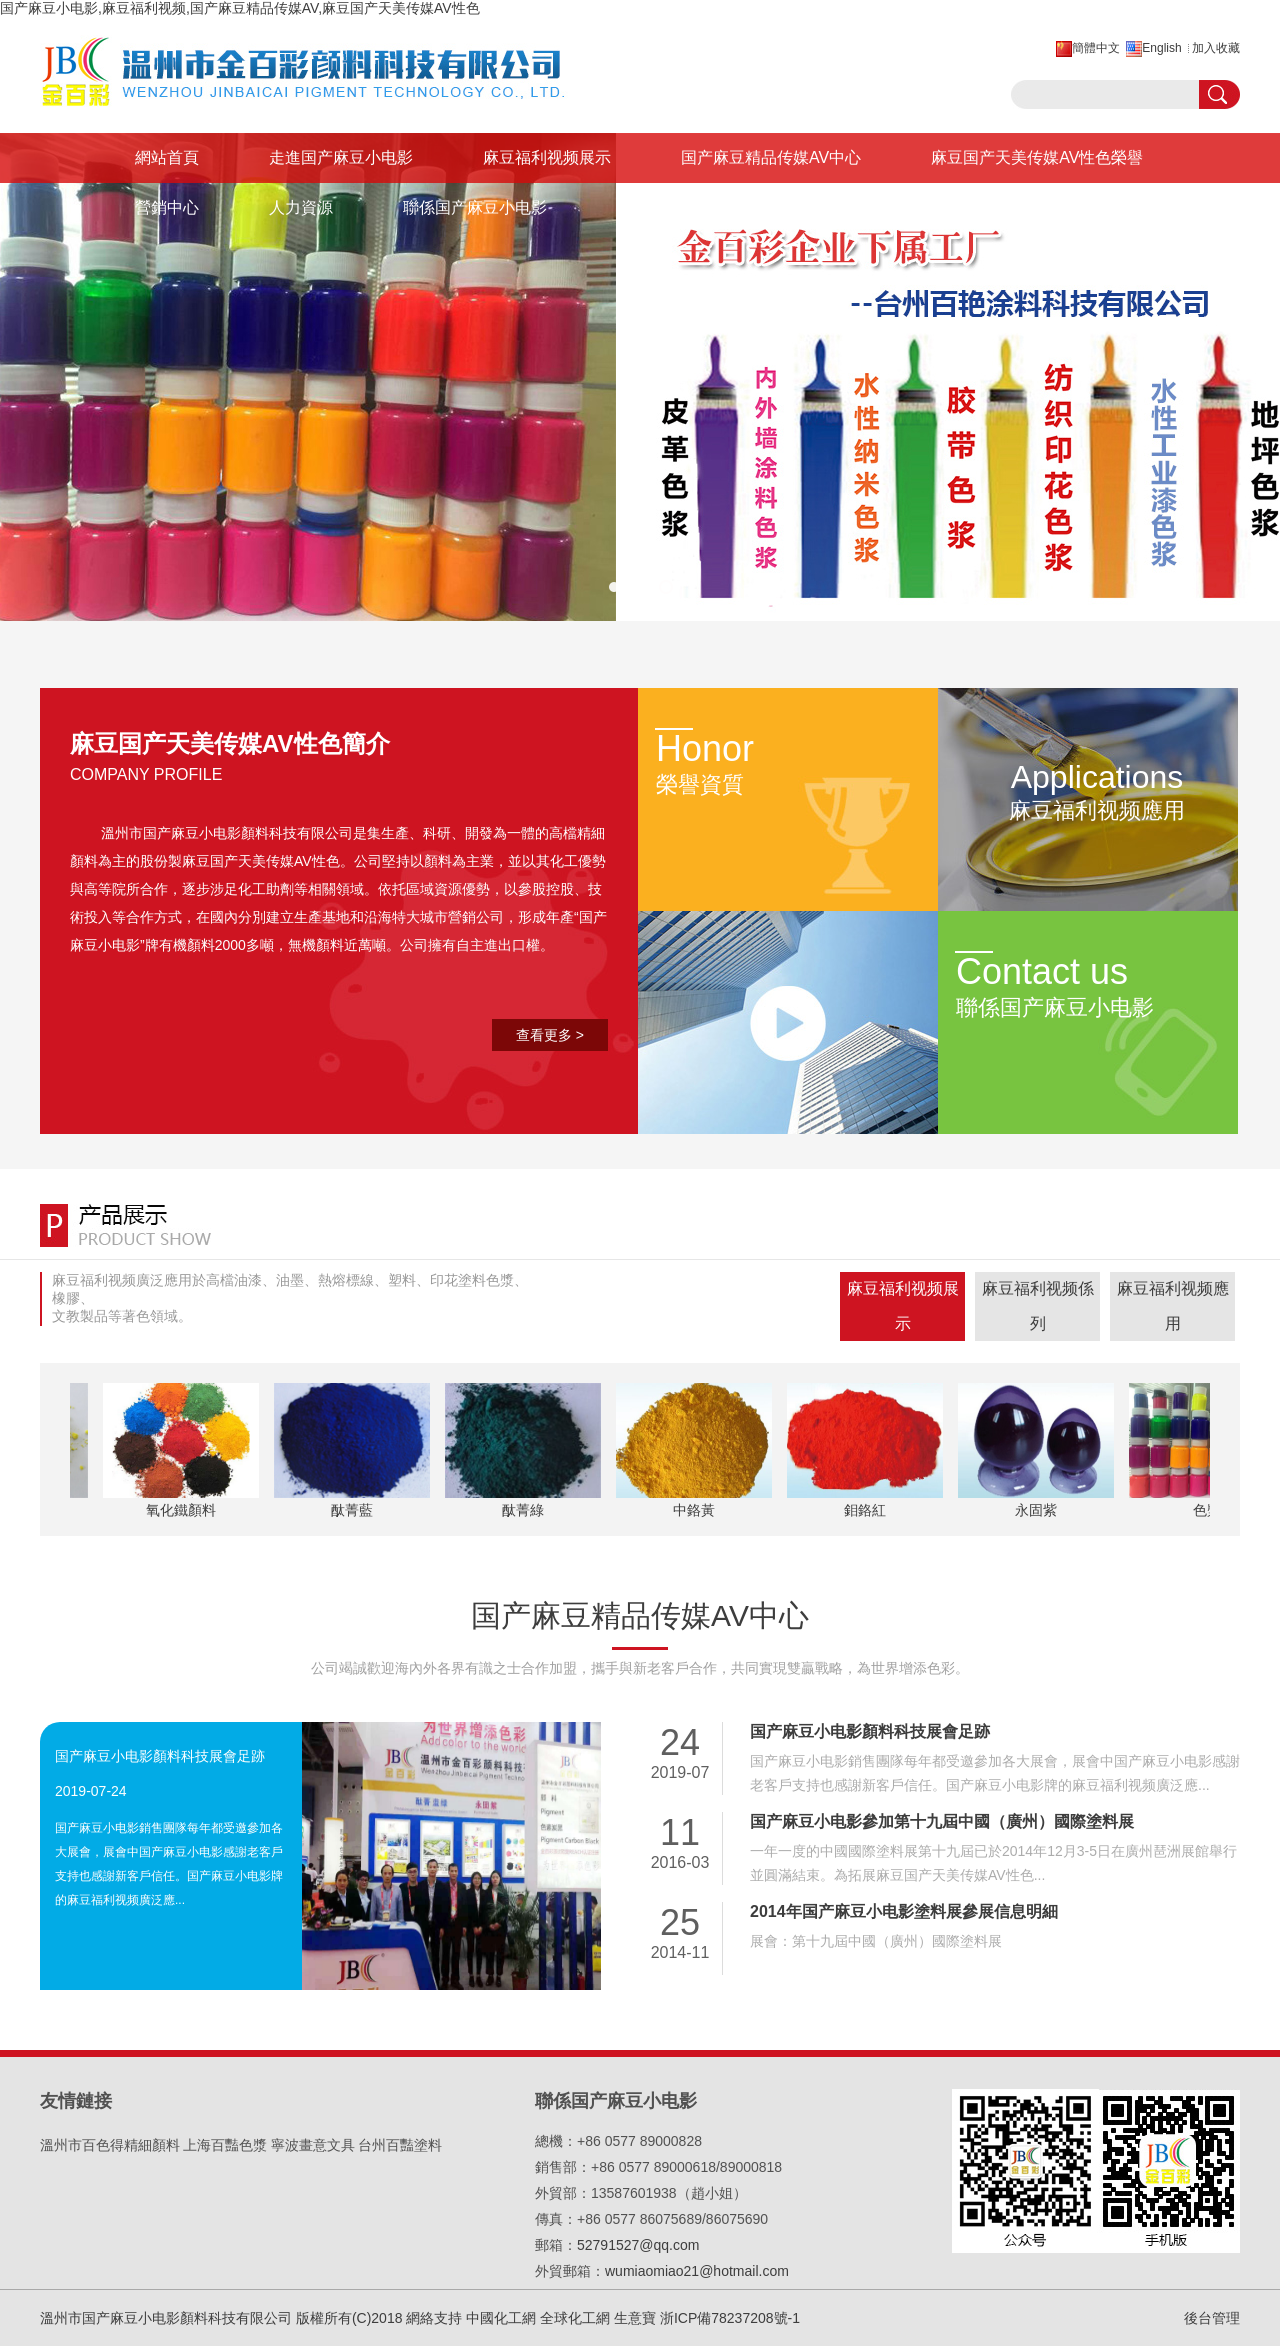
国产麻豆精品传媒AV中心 (771, 157)
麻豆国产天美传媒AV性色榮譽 (1037, 157)
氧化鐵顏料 (183, 1510)
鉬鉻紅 (867, 1510)
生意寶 (635, 2318)
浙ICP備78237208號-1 (730, 2318)
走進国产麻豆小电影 (341, 157)
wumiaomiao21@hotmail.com (697, 2271)
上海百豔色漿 (225, 2145)
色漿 (1209, 1510)
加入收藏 (1216, 48)
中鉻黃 (696, 1510)
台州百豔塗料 (400, 2145)
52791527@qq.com (638, 2245)
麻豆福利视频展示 (547, 157)
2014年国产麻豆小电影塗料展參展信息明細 (904, 1911)
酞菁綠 (525, 1510)
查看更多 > (550, 1035)
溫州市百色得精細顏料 (110, 2145)
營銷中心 (167, 207)
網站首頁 (167, 157)
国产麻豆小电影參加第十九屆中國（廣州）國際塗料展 (942, 1821)
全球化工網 (575, 2318)
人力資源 (301, 207)
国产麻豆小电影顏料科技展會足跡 (160, 1756)
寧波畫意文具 (313, 2145)
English (1161, 48)
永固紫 (1038, 1510)
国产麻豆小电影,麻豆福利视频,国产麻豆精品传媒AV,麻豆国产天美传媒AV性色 (240, 8)
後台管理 (1212, 2318)
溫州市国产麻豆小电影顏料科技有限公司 (227, 833)
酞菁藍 (354, 1510)
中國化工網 (501, 2318)
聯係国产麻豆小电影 (475, 207)
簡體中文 (1096, 48)
